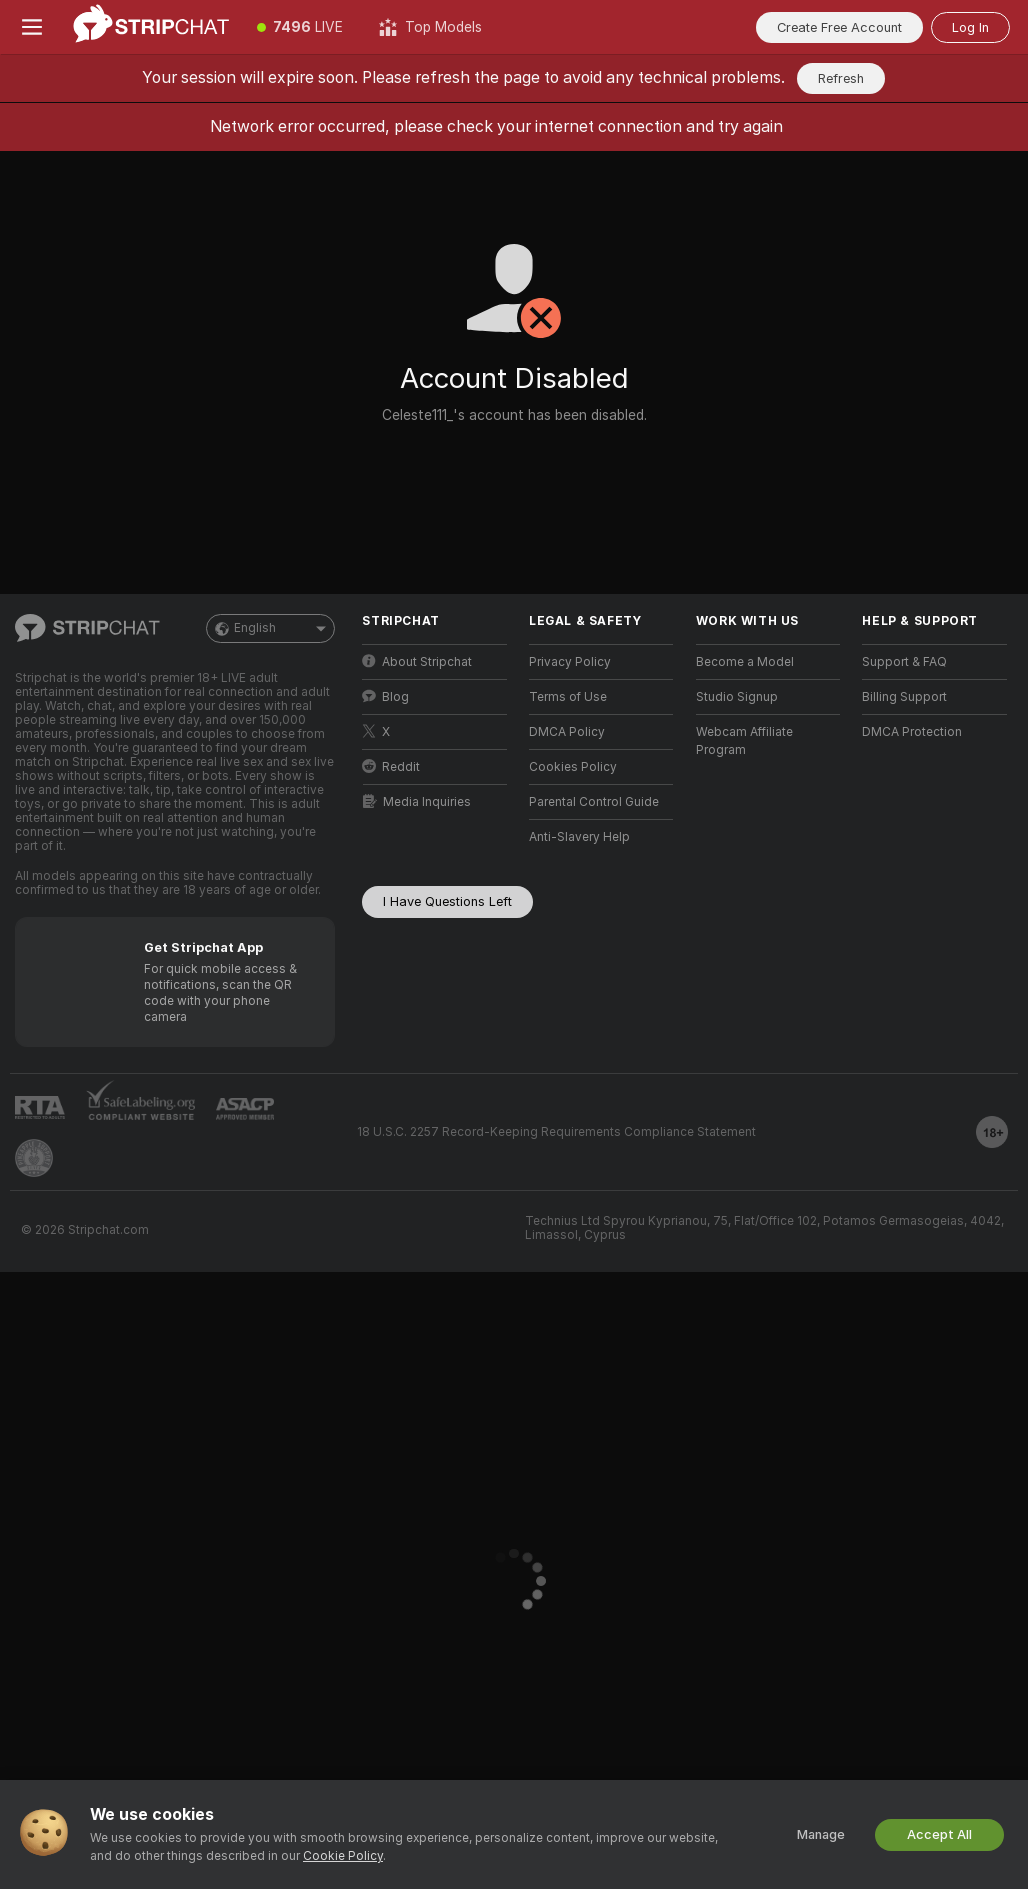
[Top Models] (430, 27)
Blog (385, 696)
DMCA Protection (912, 732)
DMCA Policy (567, 732)
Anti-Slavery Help (579, 837)
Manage (821, 1834)
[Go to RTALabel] (40, 1107)
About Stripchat (417, 661)
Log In (970, 27)
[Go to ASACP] (245, 1109)
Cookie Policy (343, 1856)
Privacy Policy (570, 662)
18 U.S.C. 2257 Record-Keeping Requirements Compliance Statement (556, 1132)
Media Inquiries (417, 801)
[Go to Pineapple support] (34, 1158)
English (270, 628)
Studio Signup (737, 697)
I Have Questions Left (447, 901)
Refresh (841, 78)
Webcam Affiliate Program (744, 741)
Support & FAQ (904, 662)
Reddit (391, 766)
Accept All (939, 1834)
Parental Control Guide (594, 802)
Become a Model (745, 662)
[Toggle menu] (32, 27)
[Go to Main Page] (151, 27)
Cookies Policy (573, 767)
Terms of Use (568, 697)
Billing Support (904, 697)
